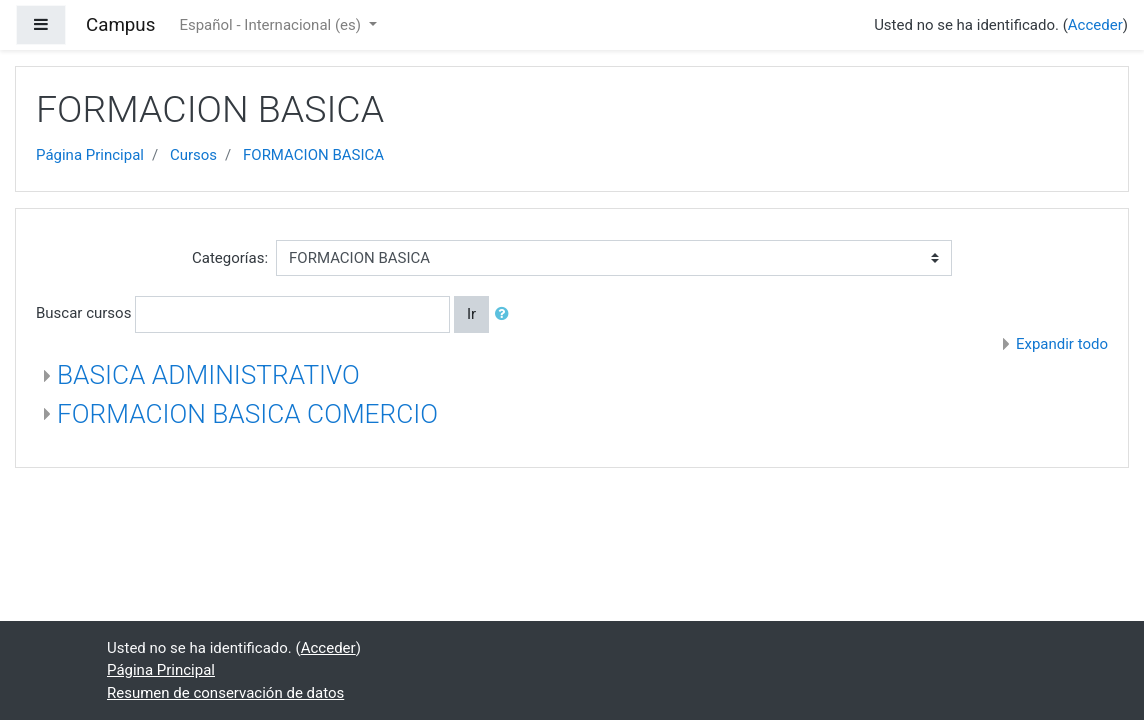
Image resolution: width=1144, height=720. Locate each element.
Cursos (193, 155)
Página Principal (90, 155)
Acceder (1095, 25)
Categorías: (230, 258)
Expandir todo (1062, 344)
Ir (471, 314)
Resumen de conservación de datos (225, 693)
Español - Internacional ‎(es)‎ (271, 25)
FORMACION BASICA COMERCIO (247, 414)
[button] (506, 314)
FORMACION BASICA (313, 155)
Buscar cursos (83, 313)
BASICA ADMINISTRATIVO (208, 375)
